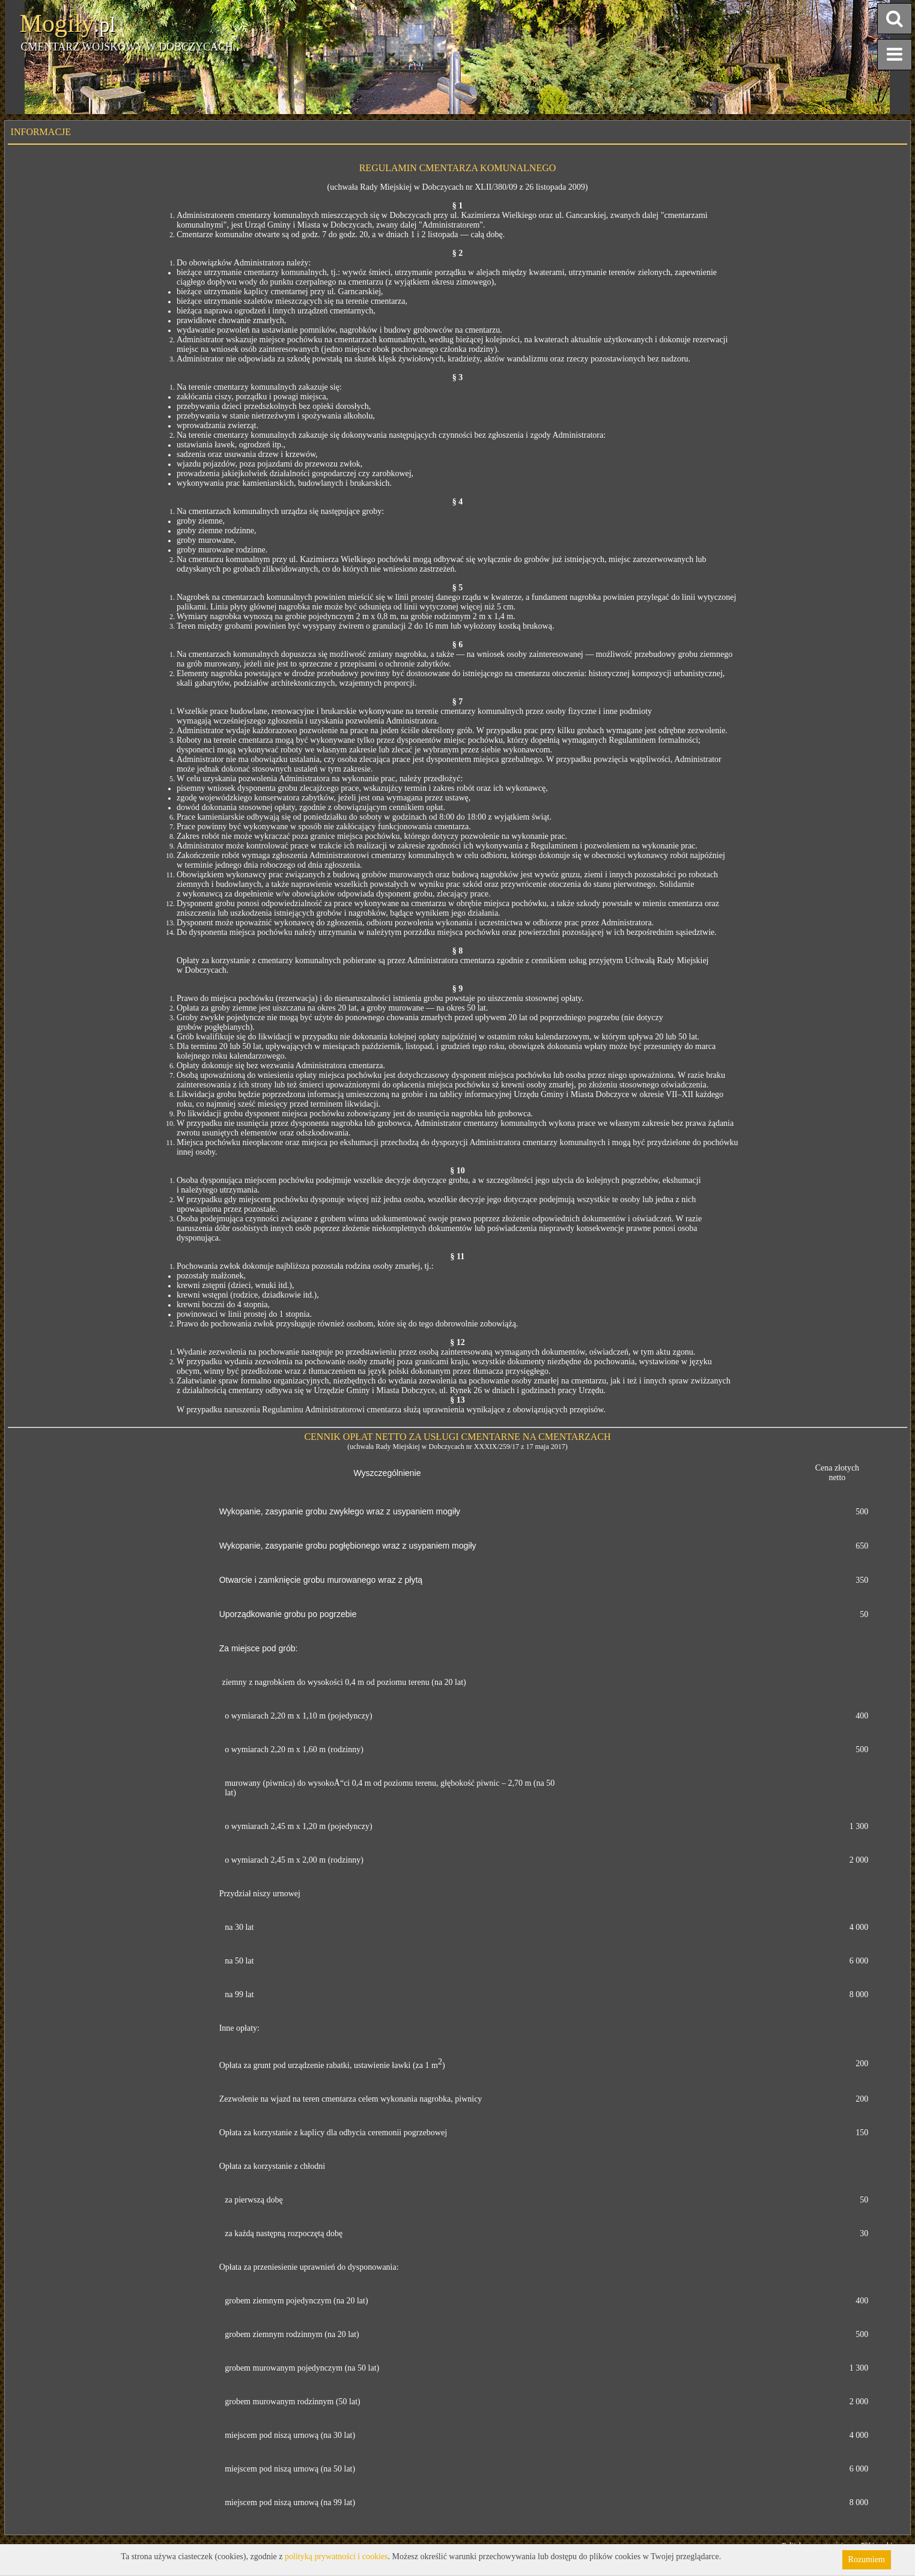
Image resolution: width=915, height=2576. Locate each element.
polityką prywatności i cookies (336, 2556)
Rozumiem (866, 2559)
